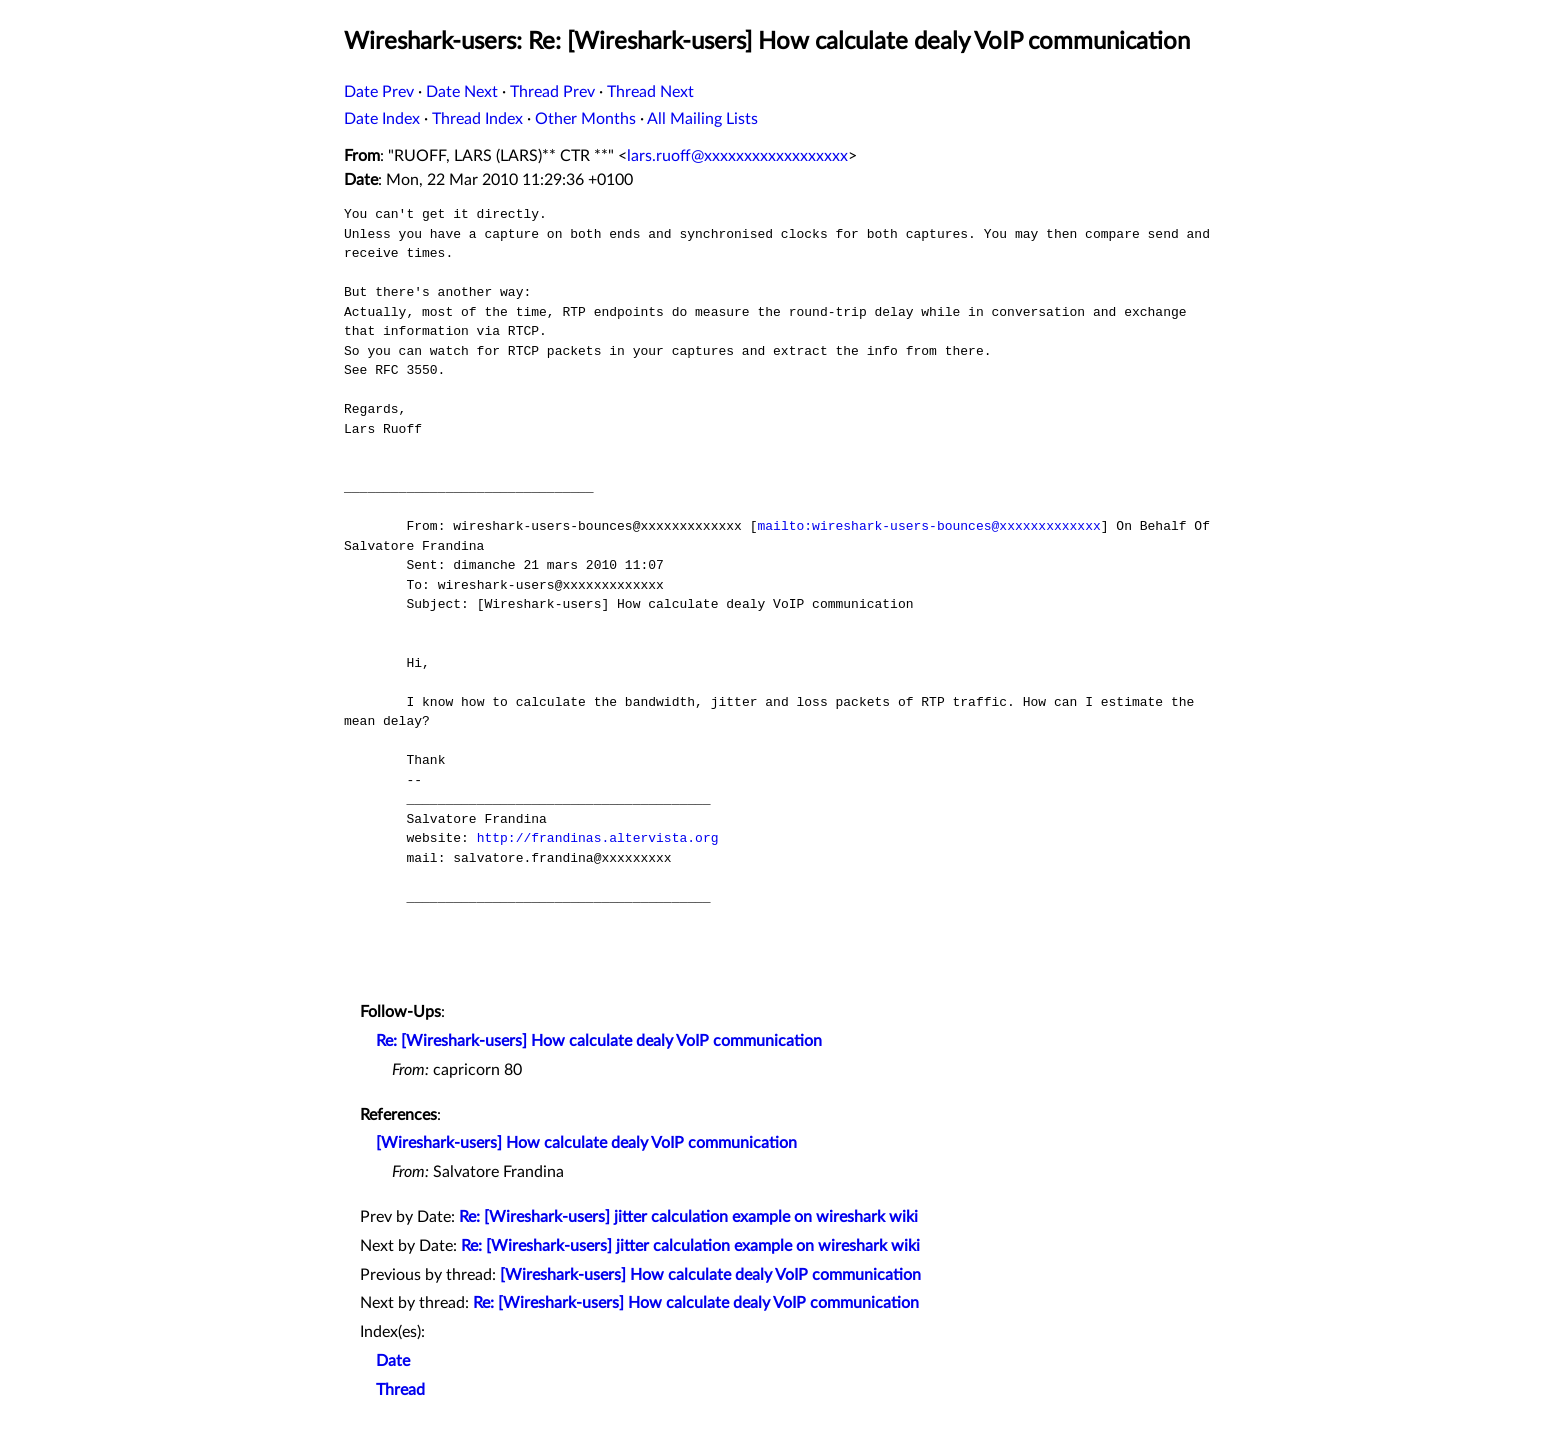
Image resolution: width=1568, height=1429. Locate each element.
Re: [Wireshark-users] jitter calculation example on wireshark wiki (688, 1217)
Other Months (585, 119)
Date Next (462, 92)
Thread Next (650, 92)
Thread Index (477, 119)
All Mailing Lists (702, 119)
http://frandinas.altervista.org (598, 838)
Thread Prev (552, 92)
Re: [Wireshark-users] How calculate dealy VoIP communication (599, 1041)
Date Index (382, 119)
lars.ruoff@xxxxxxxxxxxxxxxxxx (737, 156)
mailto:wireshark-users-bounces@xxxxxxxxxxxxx (928, 526)
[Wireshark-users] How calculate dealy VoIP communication (586, 1143)
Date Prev (379, 92)
